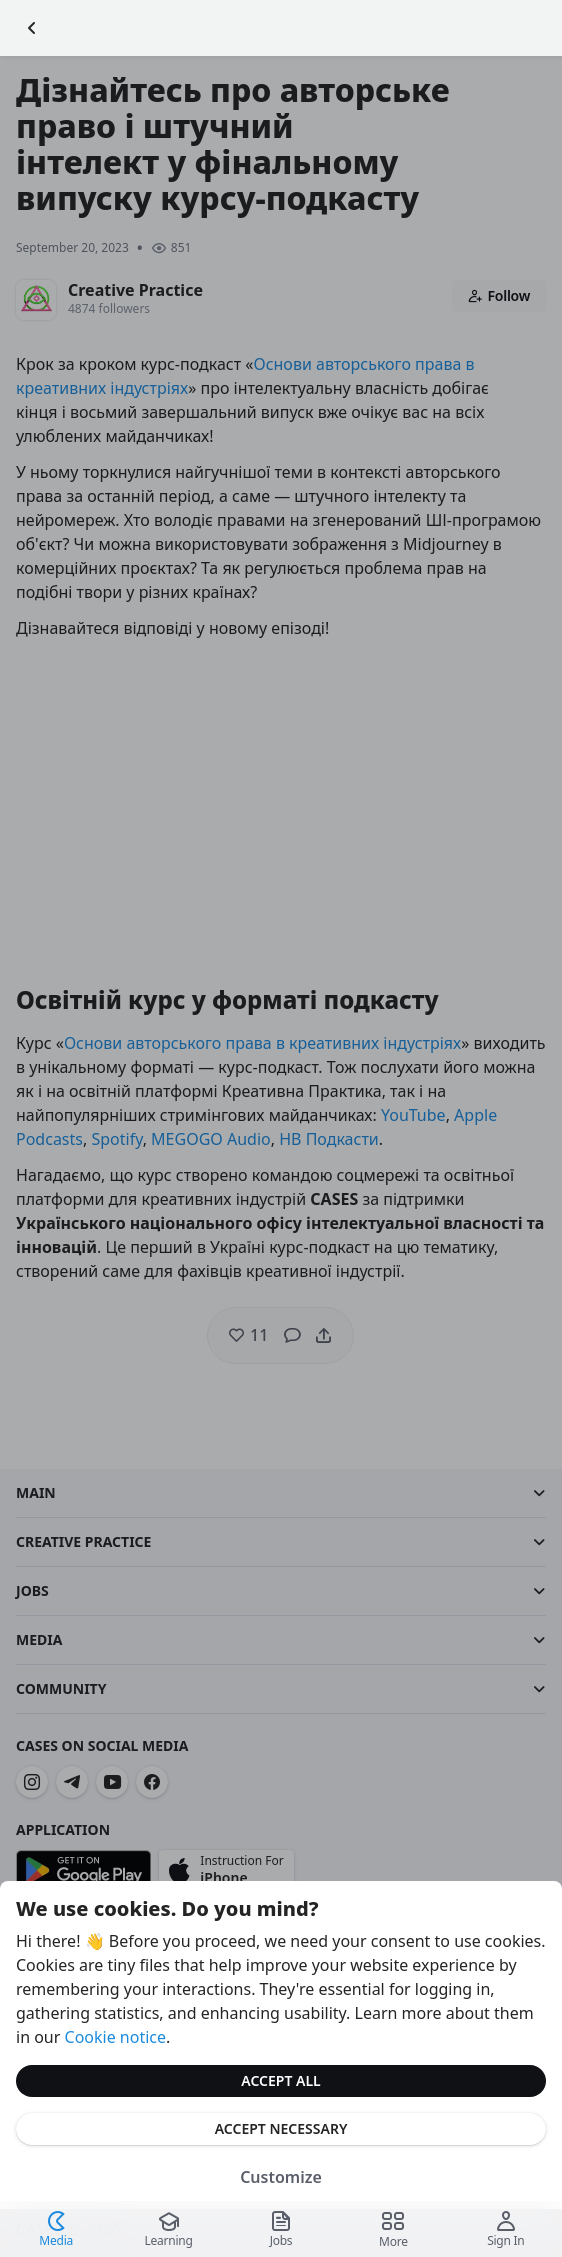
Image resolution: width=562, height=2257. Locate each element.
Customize (281, 2177)
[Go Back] (32, 28)
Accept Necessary (281, 2128)
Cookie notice (116, 2037)
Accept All (280, 2080)
